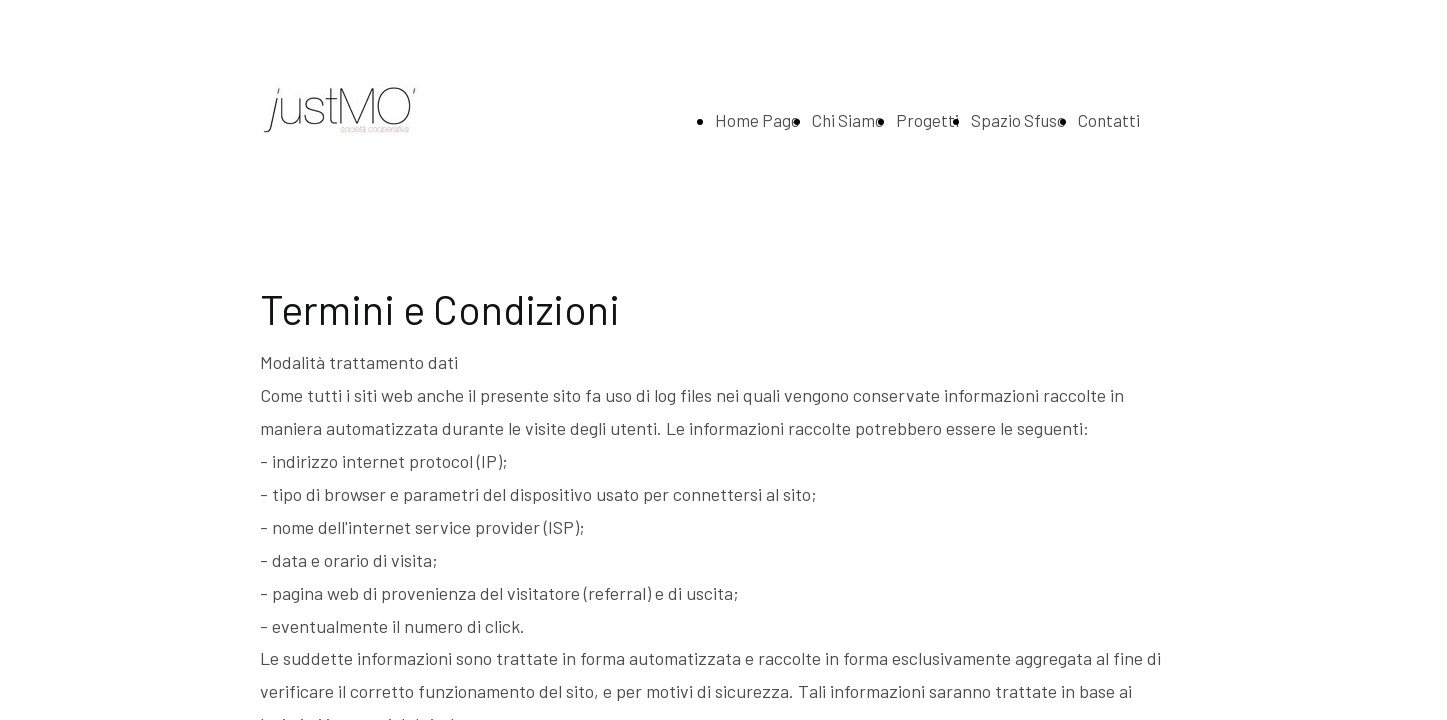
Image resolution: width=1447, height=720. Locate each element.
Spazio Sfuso (1018, 120)
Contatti (1109, 120)
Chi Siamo (848, 120)
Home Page (757, 120)
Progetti (927, 120)
